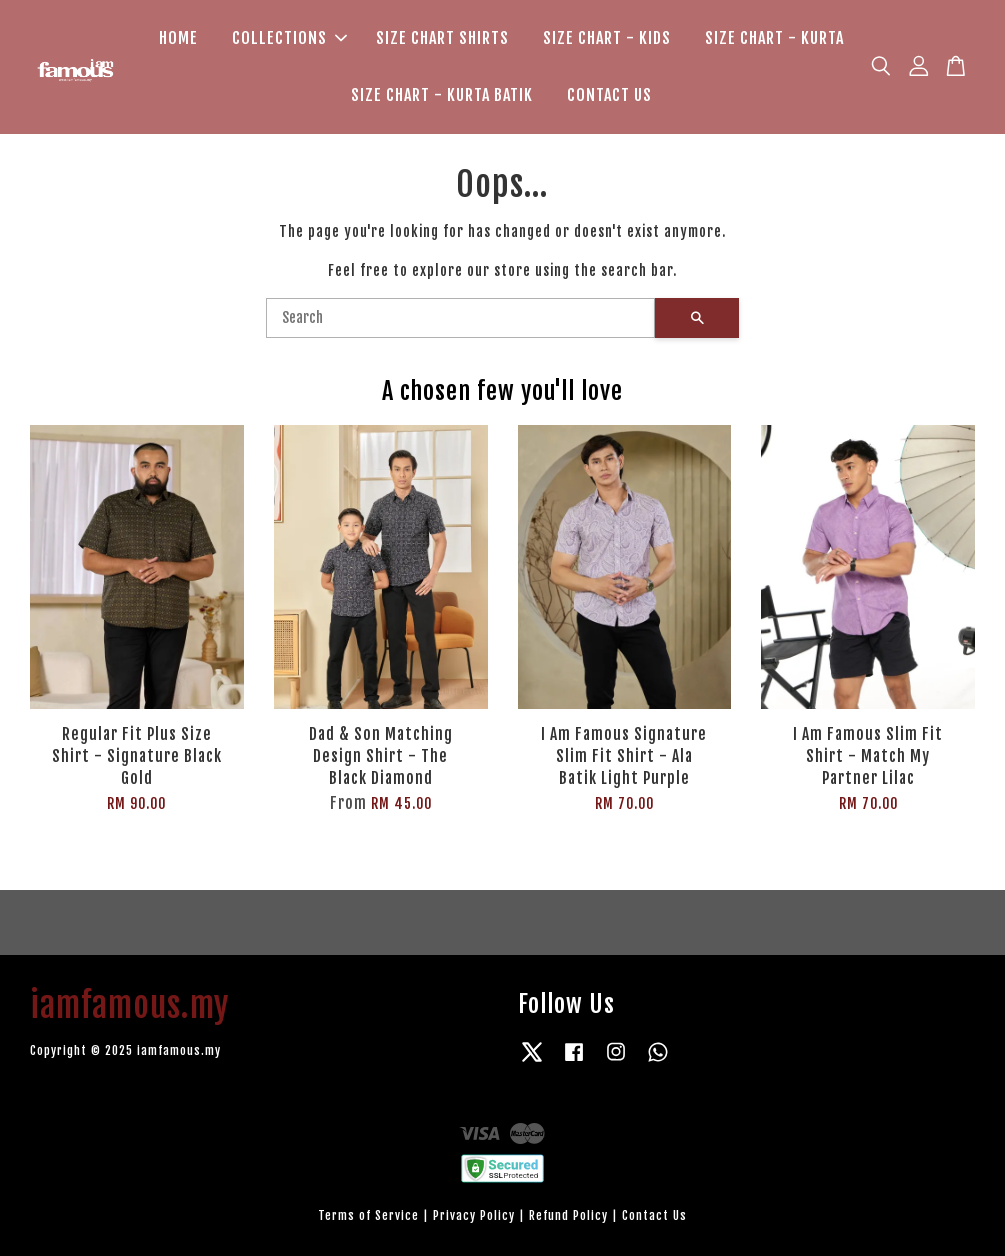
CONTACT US (609, 95)
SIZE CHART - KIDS (607, 38)
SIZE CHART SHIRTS (442, 38)
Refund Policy (568, 1215)
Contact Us (654, 1215)
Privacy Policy (474, 1215)
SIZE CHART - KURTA (774, 38)
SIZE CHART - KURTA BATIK (442, 95)
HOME (178, 38)
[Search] (460, 318)
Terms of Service (368, 1215)
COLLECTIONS (289, 38)
